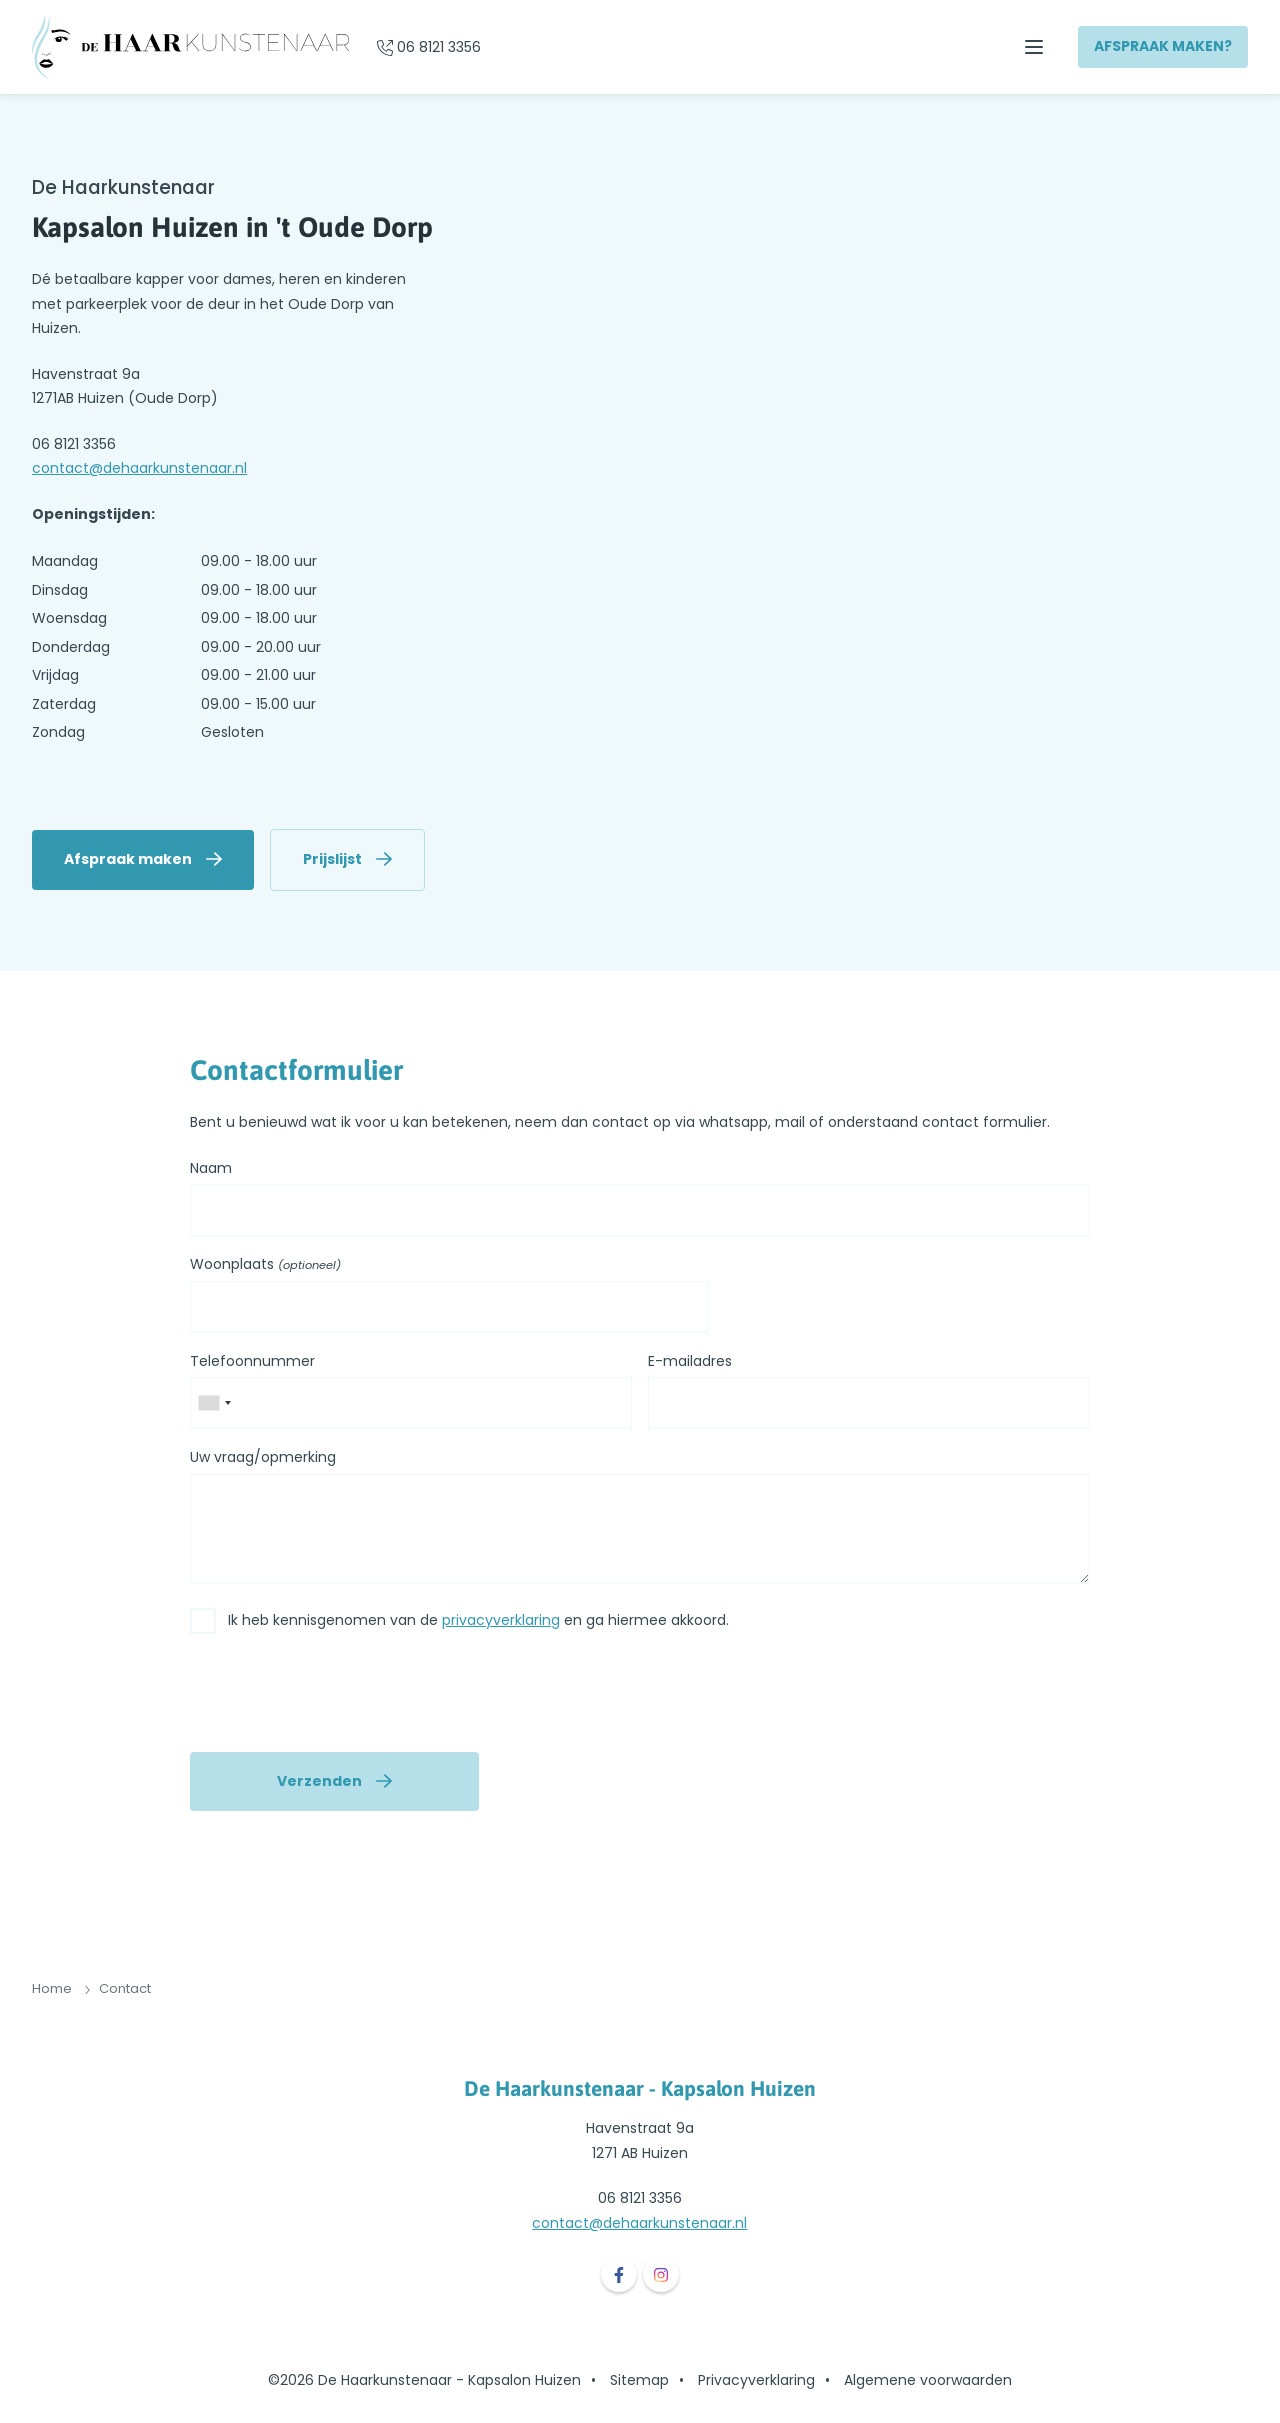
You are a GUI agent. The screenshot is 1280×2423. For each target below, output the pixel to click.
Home (52, 1988)
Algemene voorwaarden (928, 2380)
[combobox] (214, 1403)
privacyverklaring (501, 1620)
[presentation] (342, 1697)
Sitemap (639, 2380)
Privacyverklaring (756, 2380)
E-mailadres (690, 1361)
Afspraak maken (128, 859)
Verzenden (319, 1781)
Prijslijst (332, 859)
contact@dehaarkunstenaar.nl (139, 468)
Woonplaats (265, 1265)
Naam (211, 1168)
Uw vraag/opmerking (263, 1457)
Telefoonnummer (252, 1361)
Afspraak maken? (1163, 46)
